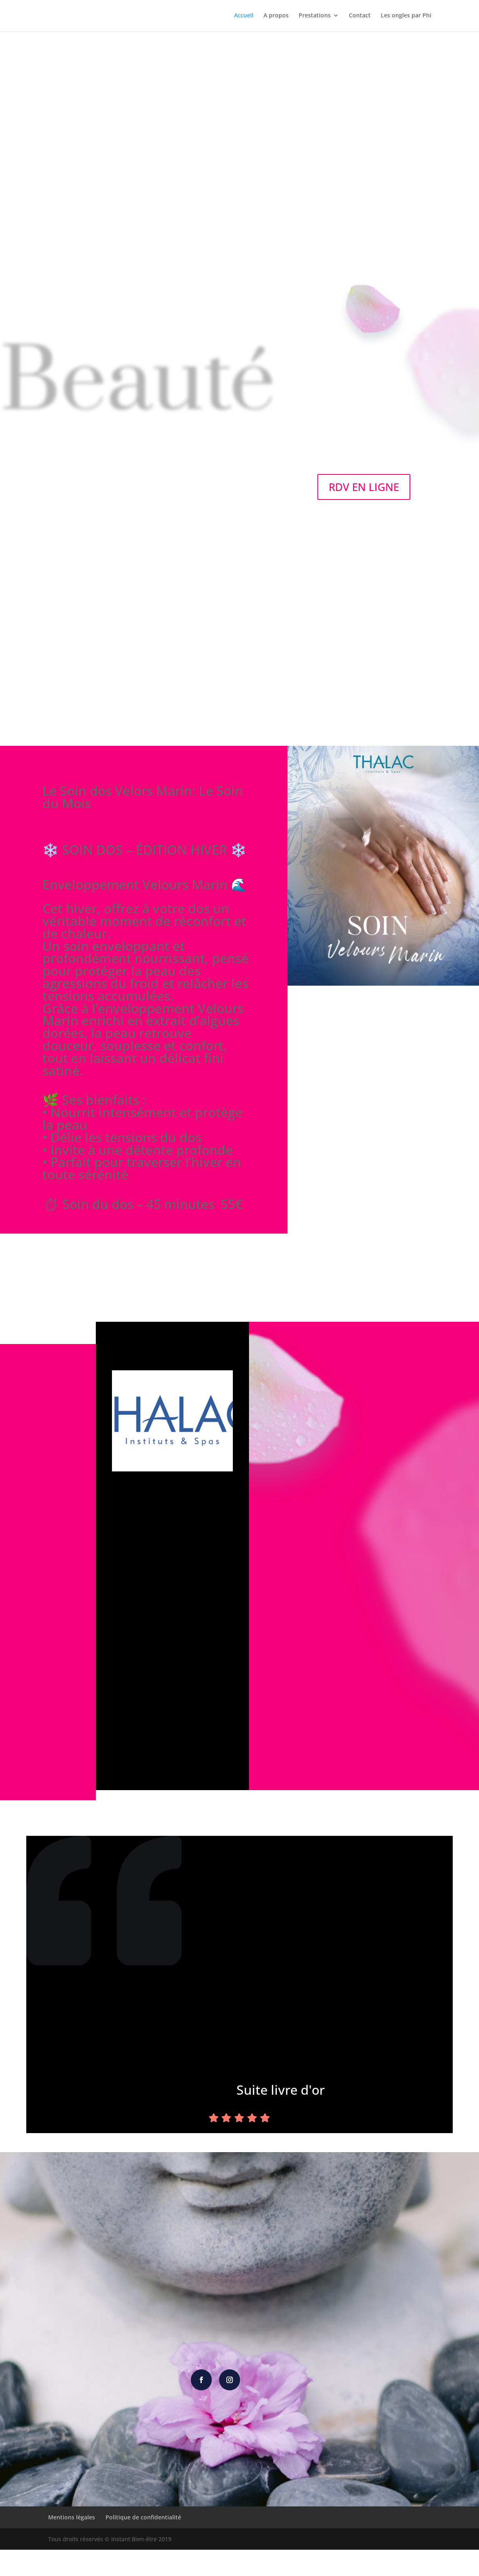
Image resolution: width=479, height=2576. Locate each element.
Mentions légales (71, 2543)
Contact (359, 16)
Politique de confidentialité (143, 2543)
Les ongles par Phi (406, 16)
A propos (274, 16)
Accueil (242, 16)
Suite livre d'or (284, 2091)
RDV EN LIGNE (364, 487)
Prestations (314, 16)
